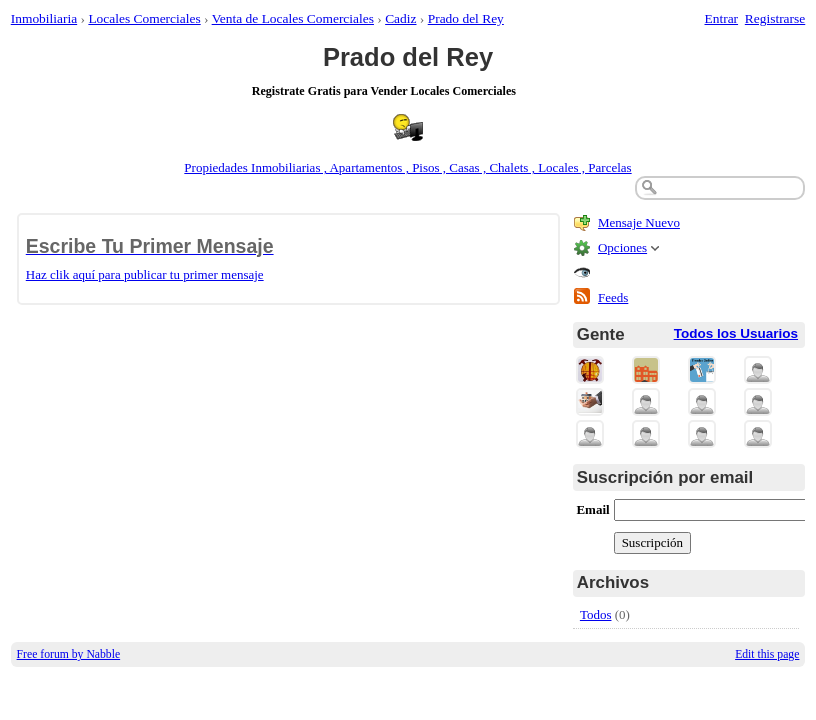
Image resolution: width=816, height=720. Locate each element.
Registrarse (775, 18)
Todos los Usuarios (736, 333)
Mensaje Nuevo (639, 222)
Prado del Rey (466, 18)
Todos (596, 614)
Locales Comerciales (144, 18)
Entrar (722, 18)
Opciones (622, 247)
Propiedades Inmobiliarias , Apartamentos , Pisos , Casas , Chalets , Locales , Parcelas (407, 167)
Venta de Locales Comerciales (293, 18)
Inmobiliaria (44, 18)
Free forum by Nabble (69, 654)
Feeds (613, 297)
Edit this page (767, 654)
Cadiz (400, 18)
